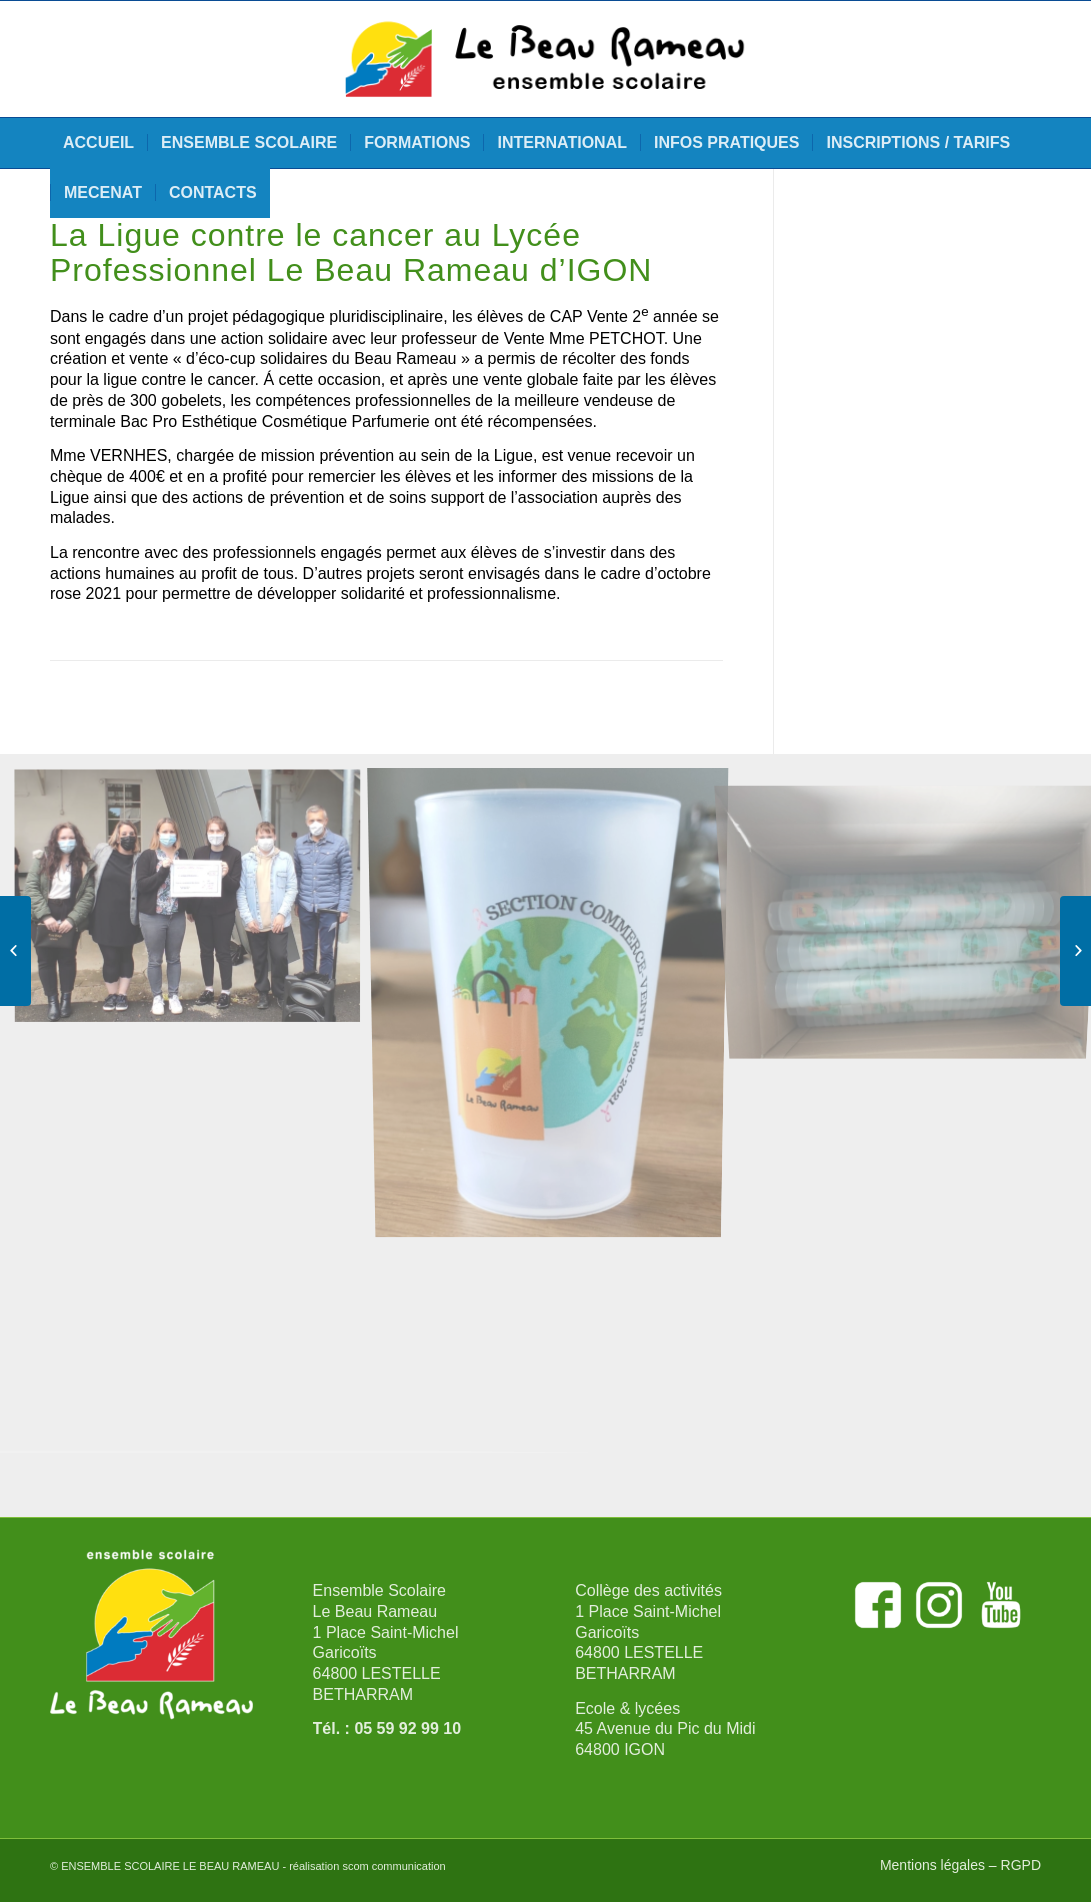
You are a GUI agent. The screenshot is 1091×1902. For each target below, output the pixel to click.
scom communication (393, 1866)
